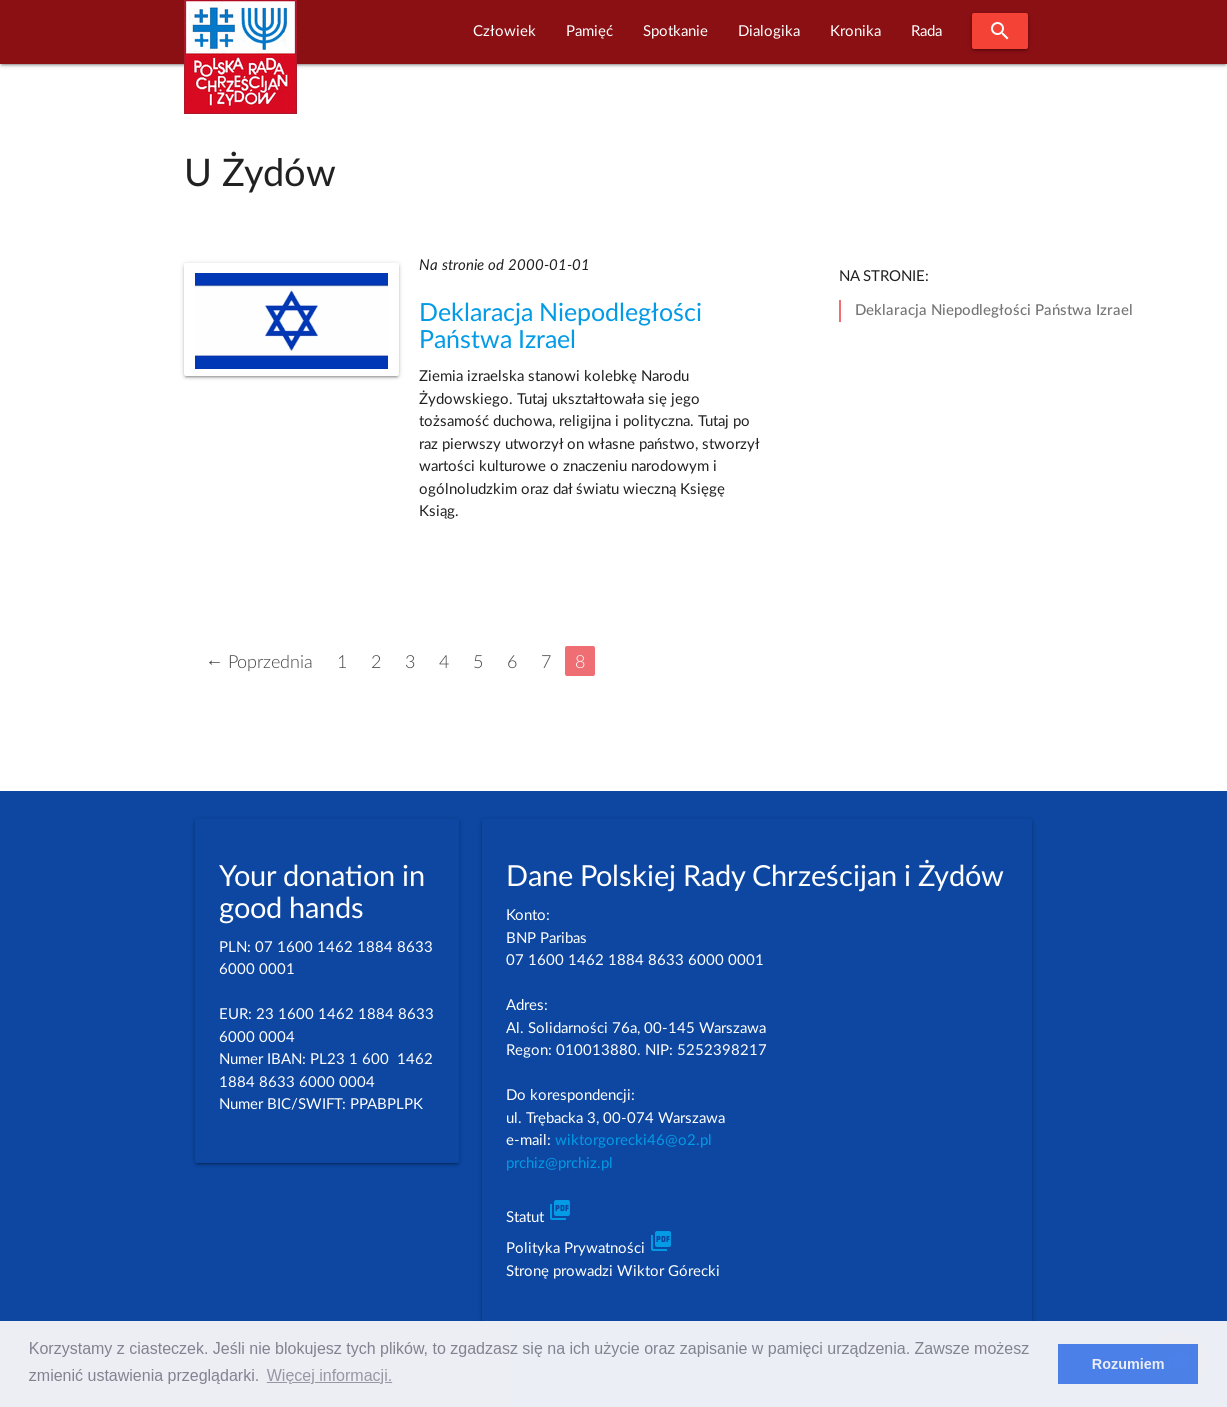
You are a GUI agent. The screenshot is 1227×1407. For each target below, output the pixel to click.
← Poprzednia (259, 662)
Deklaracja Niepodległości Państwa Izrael (994, 310)
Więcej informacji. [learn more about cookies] (329, 1375)
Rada (926, 31)
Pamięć (589, 31)
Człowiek (504, 31)
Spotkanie (675, 31)
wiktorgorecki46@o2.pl (633, 1140)
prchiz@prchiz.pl (559, 1163)
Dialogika (769, 31)
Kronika (855, 31)
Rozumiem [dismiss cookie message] (1128, 1364)
